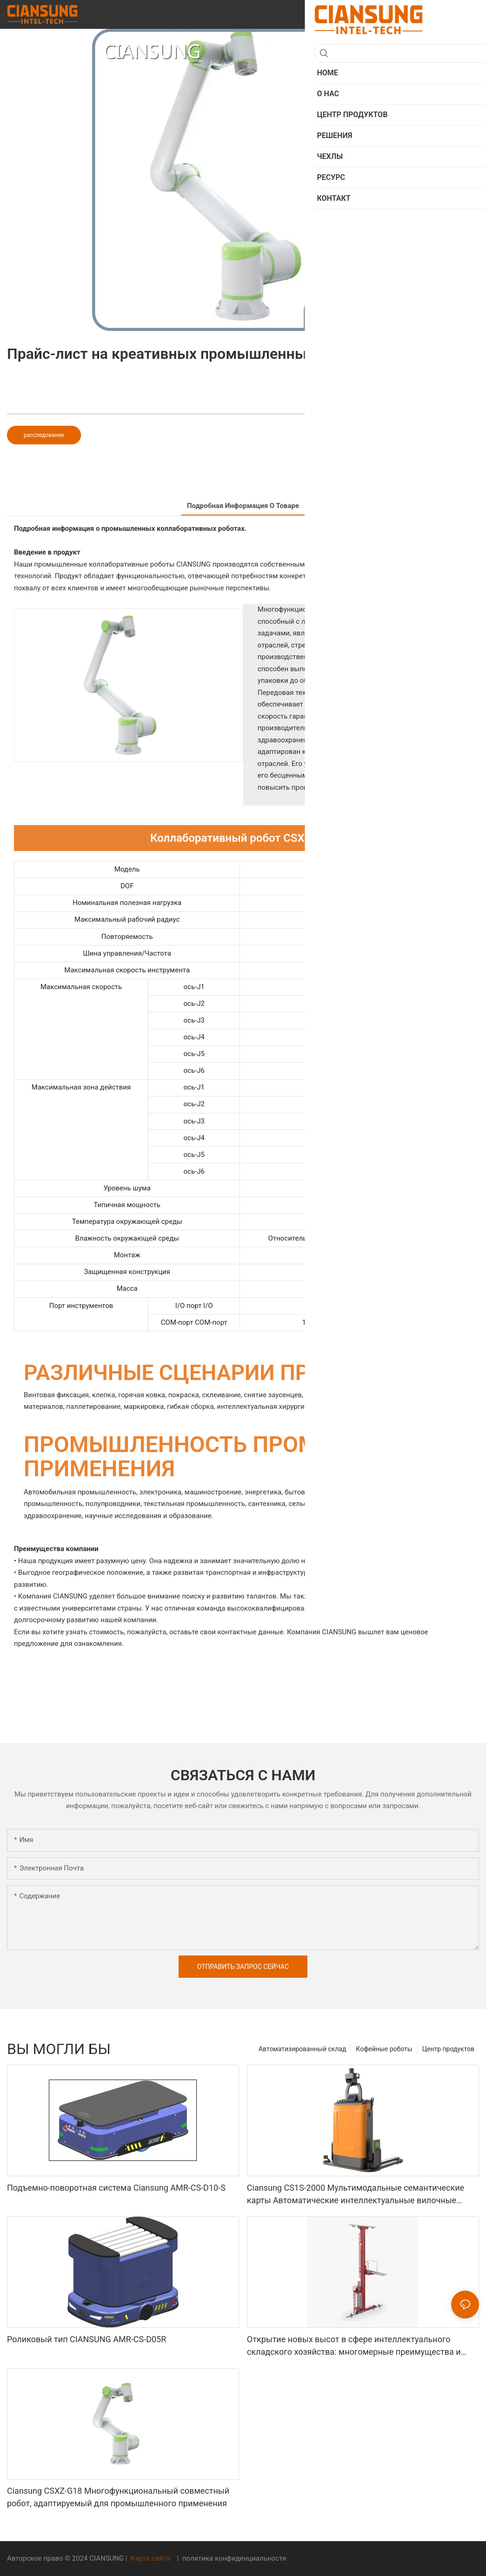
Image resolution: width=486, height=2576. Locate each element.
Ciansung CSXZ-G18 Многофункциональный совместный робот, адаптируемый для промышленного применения (118, 2497)
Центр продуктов (448, 2049)
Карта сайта (150, 2558)
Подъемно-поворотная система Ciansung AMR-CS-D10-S (116, 2188)
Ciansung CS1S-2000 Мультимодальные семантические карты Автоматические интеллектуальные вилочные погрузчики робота (355, 2194)
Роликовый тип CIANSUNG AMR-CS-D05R (86, 2339)
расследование (44, 435)
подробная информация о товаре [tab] (243, 506)
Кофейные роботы (384, 2049)
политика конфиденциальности (233, 2558)
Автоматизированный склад (302, 2049)
